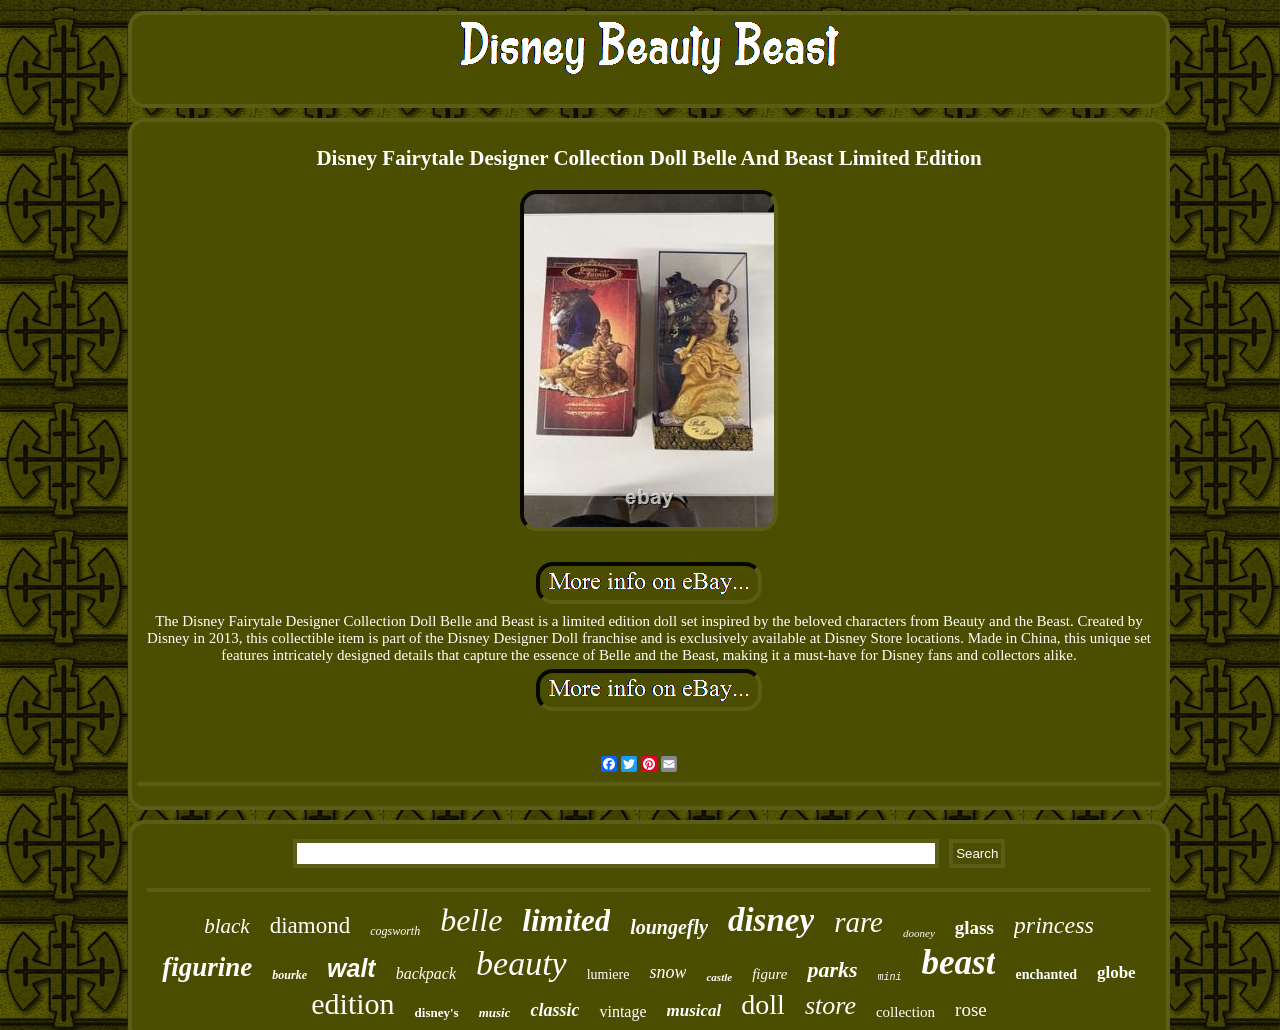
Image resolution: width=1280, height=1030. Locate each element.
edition (352, 1003)
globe (1116, 972)
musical (694, 1010)
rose (971, 1009)
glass (974, 927)
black (226, 926)
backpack (426, 973)
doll (763, 1004)
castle (719, 977)
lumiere (608, 974)
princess (1054, 925)
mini (890, 977)
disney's (437, 1012)
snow (667, 972)
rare (858, 922)
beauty (521, 963)
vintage (622, 1011)
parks (832, 969)
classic (554, 1010)
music (495, 1012)
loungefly (669, 927)
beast (959, 962)
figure (769, 974)
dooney (919, 933)
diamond (310, 925)
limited (566, 920)
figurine (207, 967)
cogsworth (395, 931)
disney (771, 920)
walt (351, 968)
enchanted (1045, 974)
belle (471, 920)
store (830, 1005)
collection (905, 1012)
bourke (289, 975)
